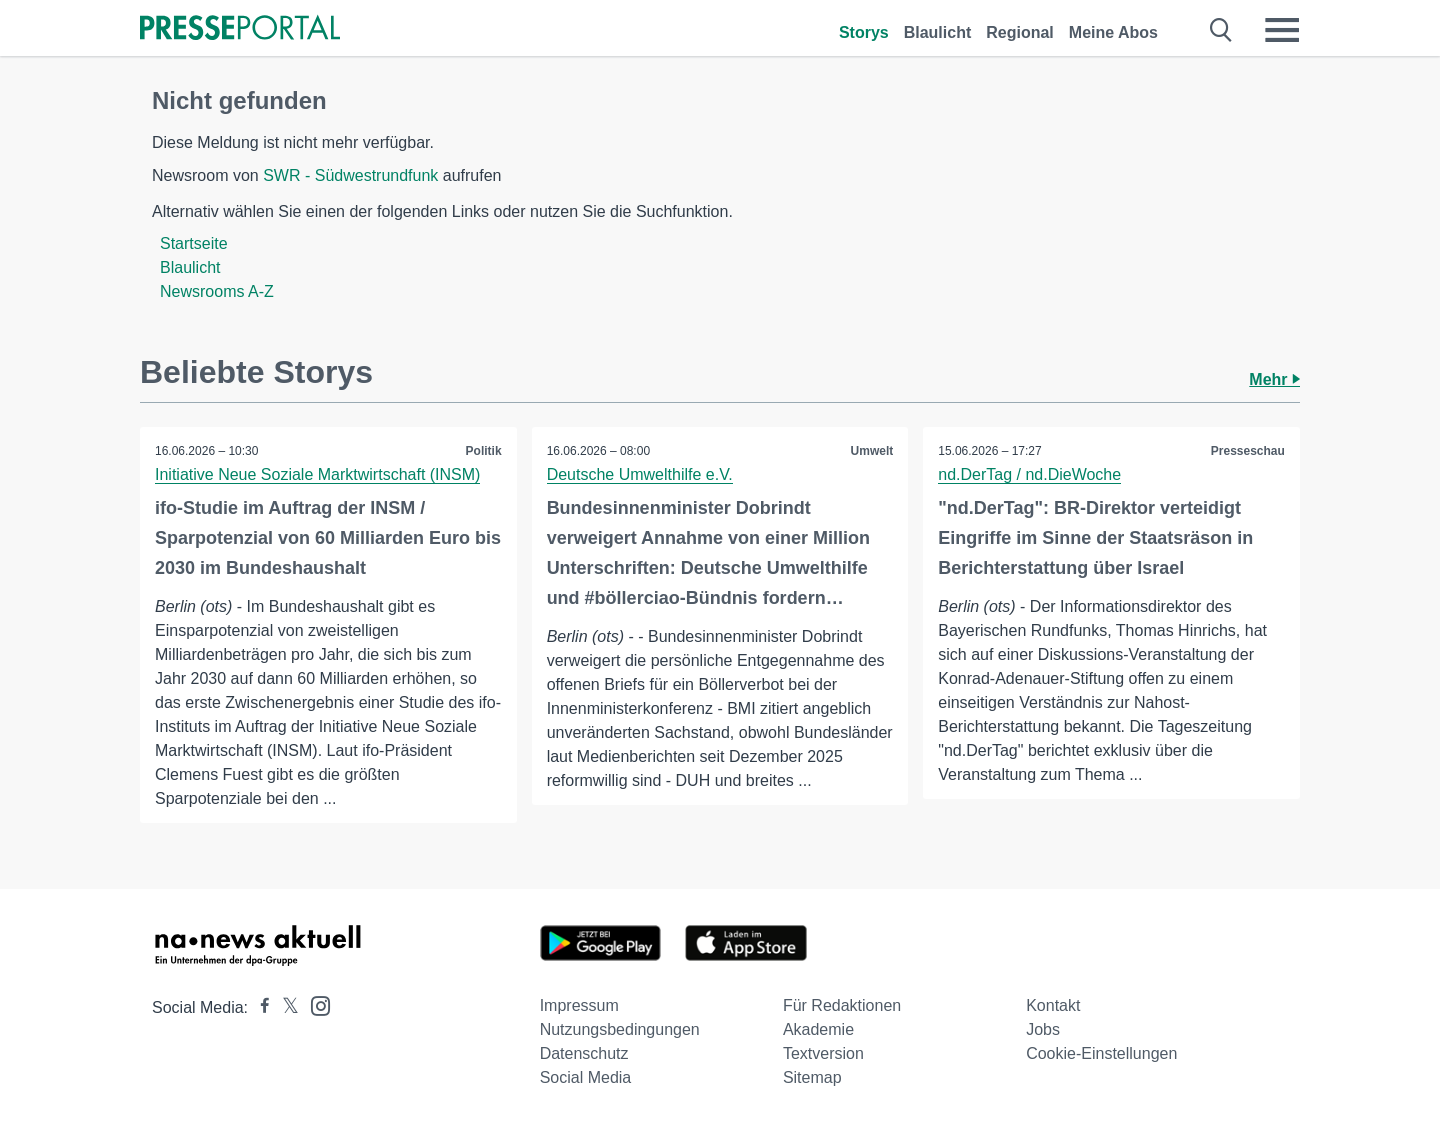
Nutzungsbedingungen (620, 1029)
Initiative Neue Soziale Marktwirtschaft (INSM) (317, 474)
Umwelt (872, 451)
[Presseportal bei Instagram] (314, 1004)
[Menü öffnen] (1282, 30)
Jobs (1043, 1029)
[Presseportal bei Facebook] (259, 1007)
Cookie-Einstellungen (1101, 1053)
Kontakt (1053, 1005)
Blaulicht (938, 32)
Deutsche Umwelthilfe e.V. (640, 474)
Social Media (586, 1077)
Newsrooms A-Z (217, 291)
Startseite (194, 243)
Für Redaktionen (842, 1005)
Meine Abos (1113, 32)
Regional (1020, 32)
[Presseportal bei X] (284, 1007)
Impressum (579, 1005)
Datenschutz (584, 1053)
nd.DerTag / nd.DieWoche (1029, 474)
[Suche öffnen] (1221, 30)
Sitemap (812, 1077)
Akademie (818, 1029)
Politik (484, 451)
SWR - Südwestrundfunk (350, 175)
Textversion (823, 1053)
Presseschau (1248, 451)
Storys (864, 32)
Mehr (1274, 379)
